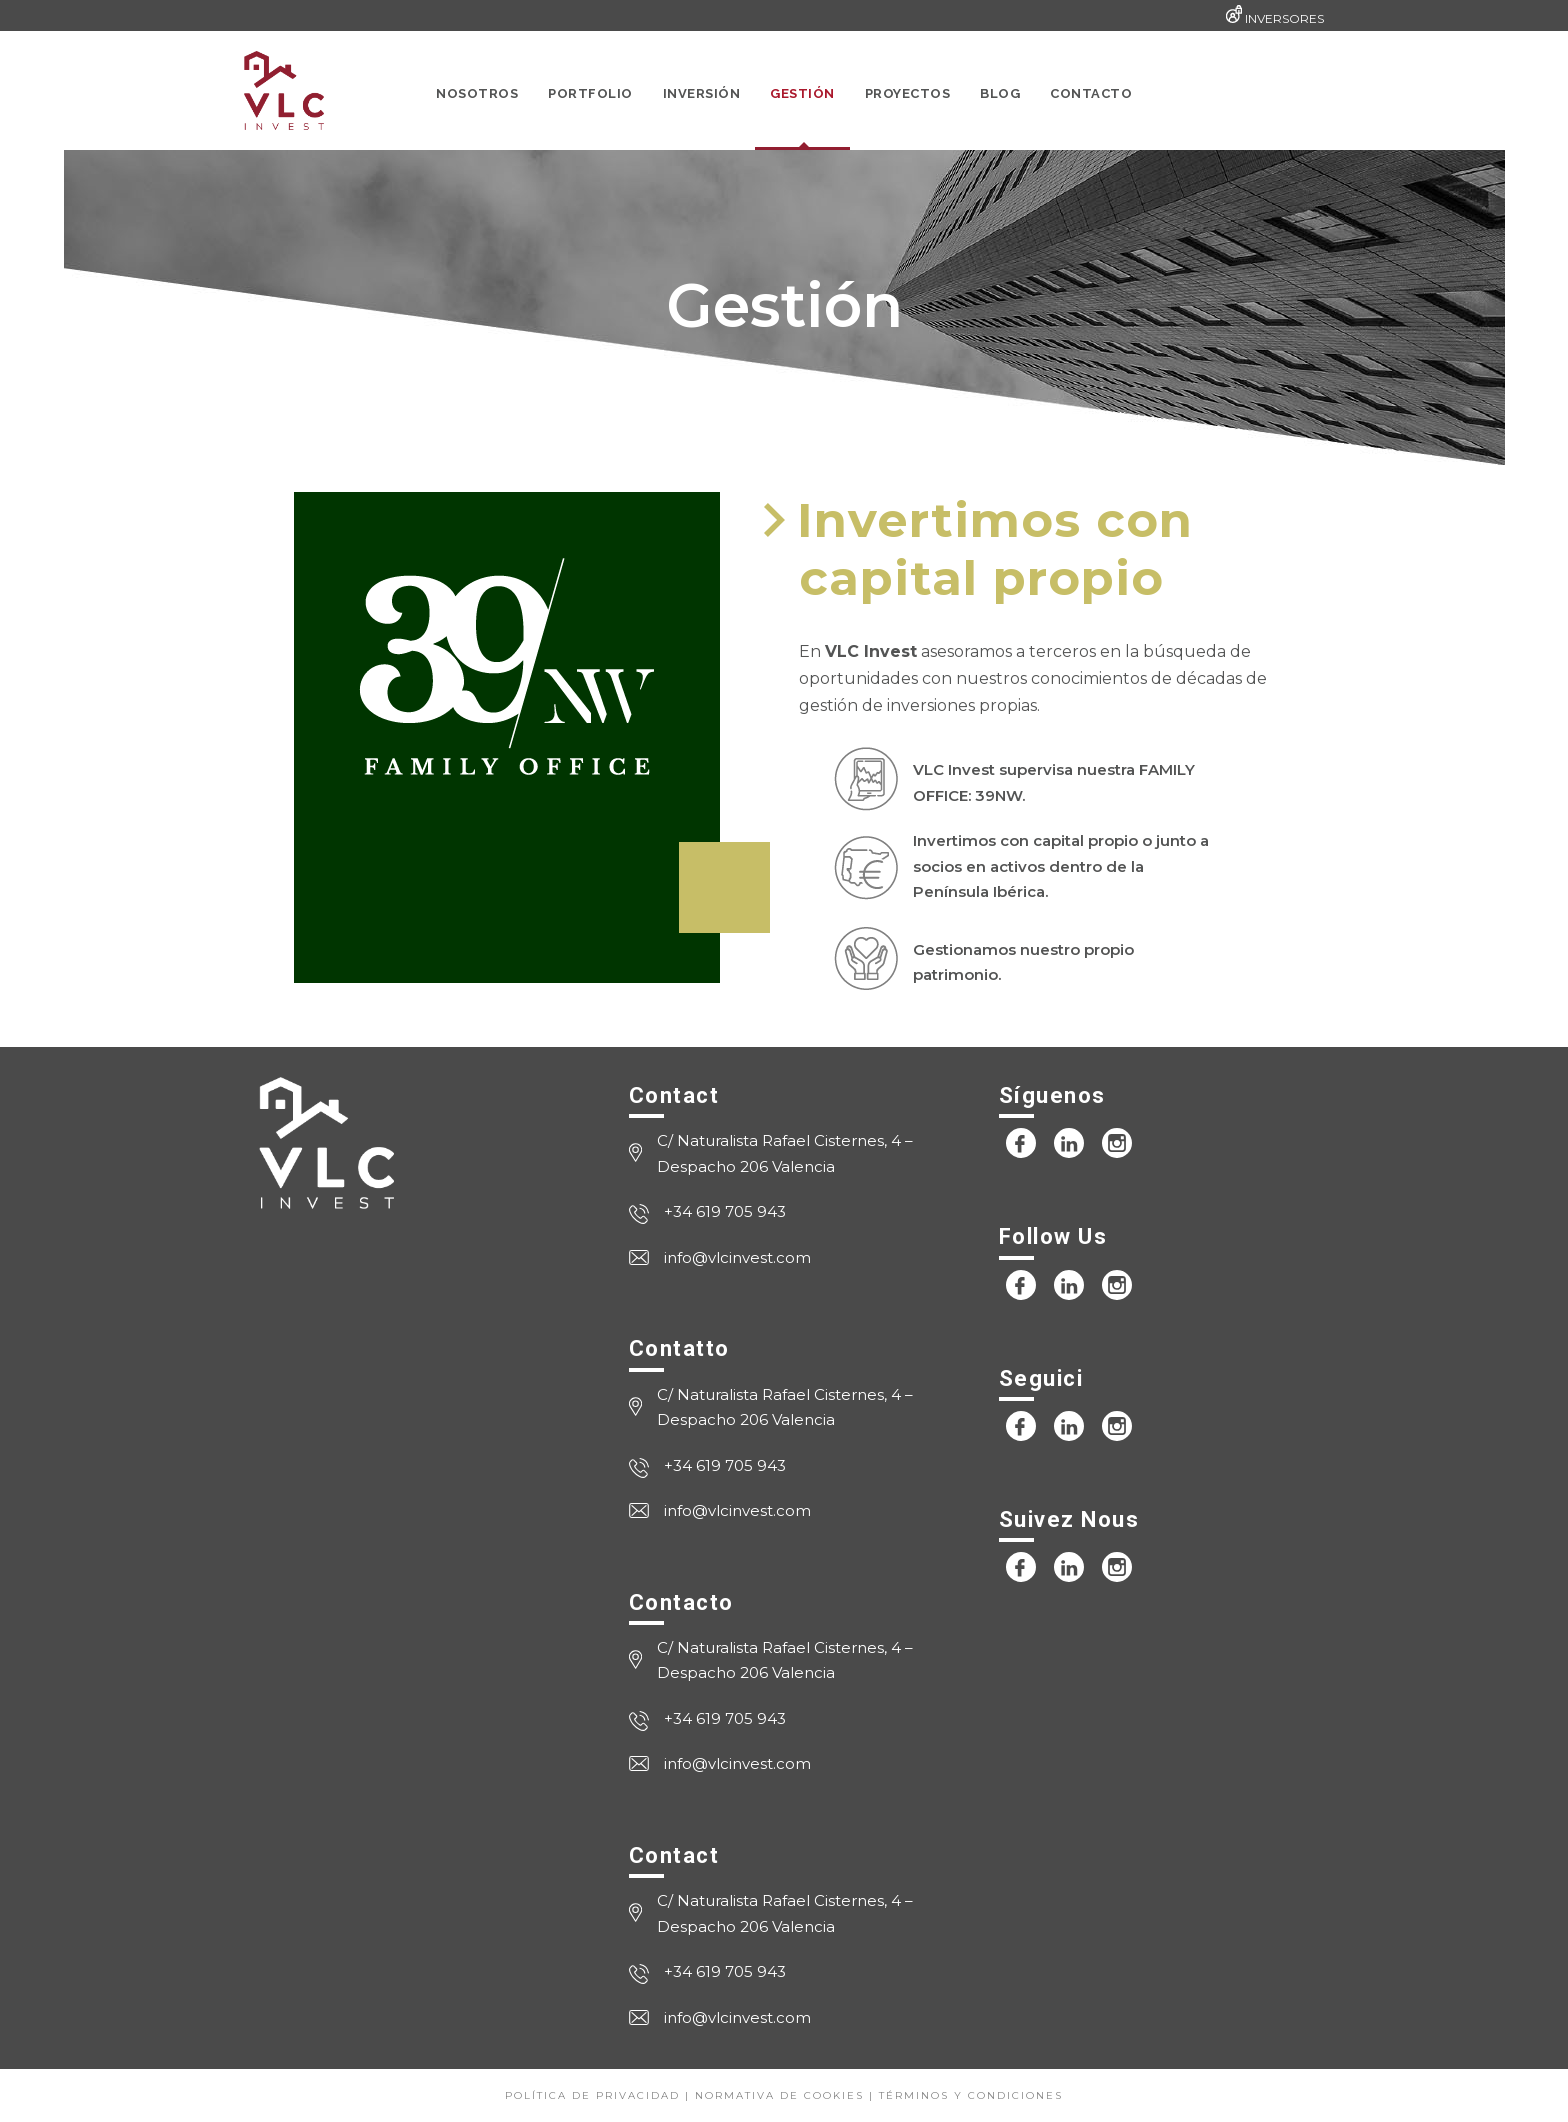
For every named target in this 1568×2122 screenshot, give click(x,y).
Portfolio (590, 93)
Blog (1000, 93)
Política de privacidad (592, 2095)
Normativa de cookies (779, 2095)
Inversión (702, 93)
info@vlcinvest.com (737, 1257)
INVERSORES (1284, 18)
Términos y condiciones (971, 2095)
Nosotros (477, 93)
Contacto (1091, 93)
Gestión (802, 93)
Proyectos (908, 93)
